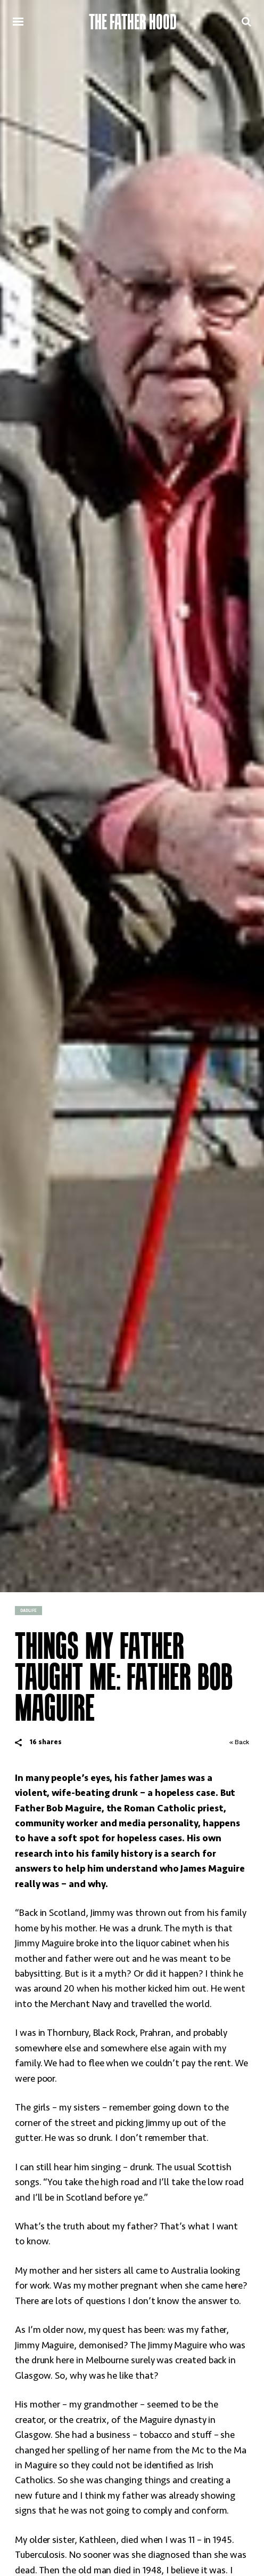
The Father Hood (133, 22)
